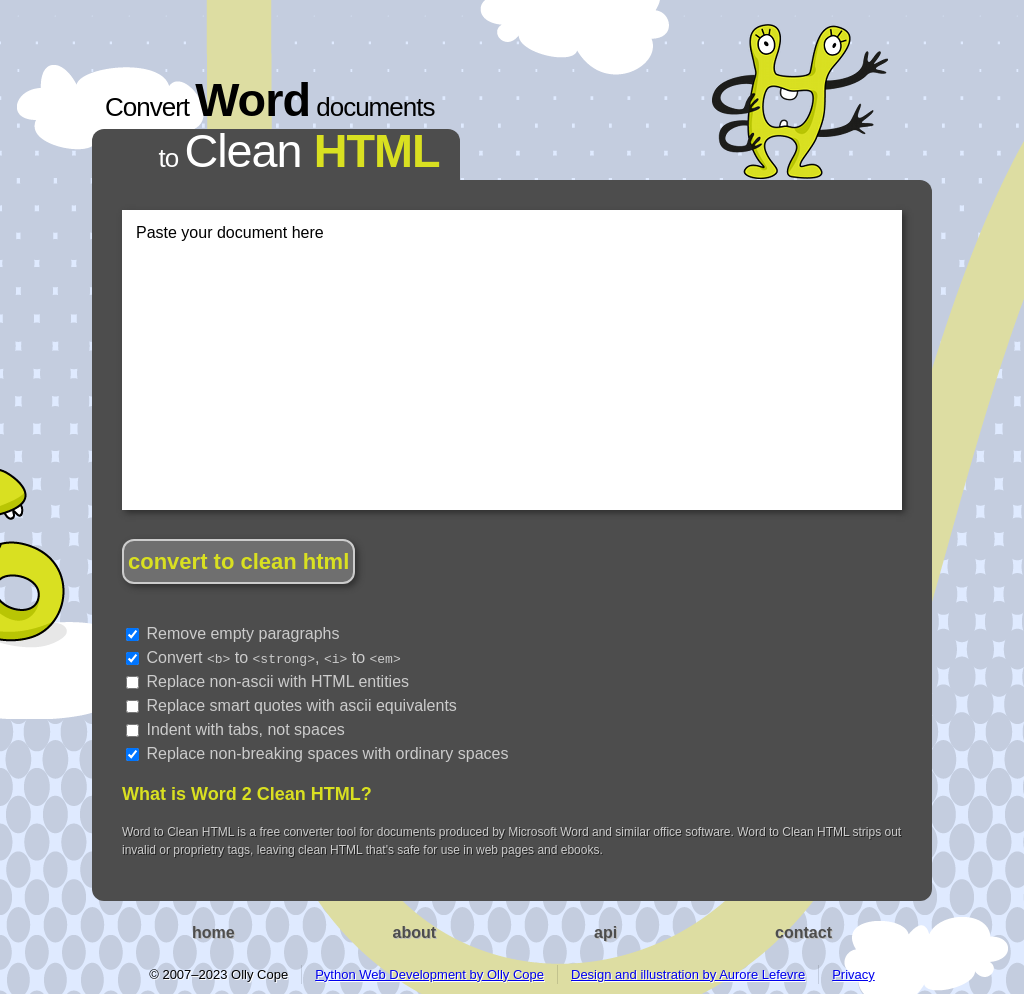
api (605, 932)
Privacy (853, 974)
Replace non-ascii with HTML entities (267, 681)
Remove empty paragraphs (232, 633)
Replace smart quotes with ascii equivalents (291, 705)
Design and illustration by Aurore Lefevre (688, 974)
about (415, 932)
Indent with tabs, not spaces (235, 729)
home (213, 932)
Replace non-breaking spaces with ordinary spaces (317, 753)
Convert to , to (263, 657)
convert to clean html (238, 561)
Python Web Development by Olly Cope (429, 974)
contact (803, 932)
